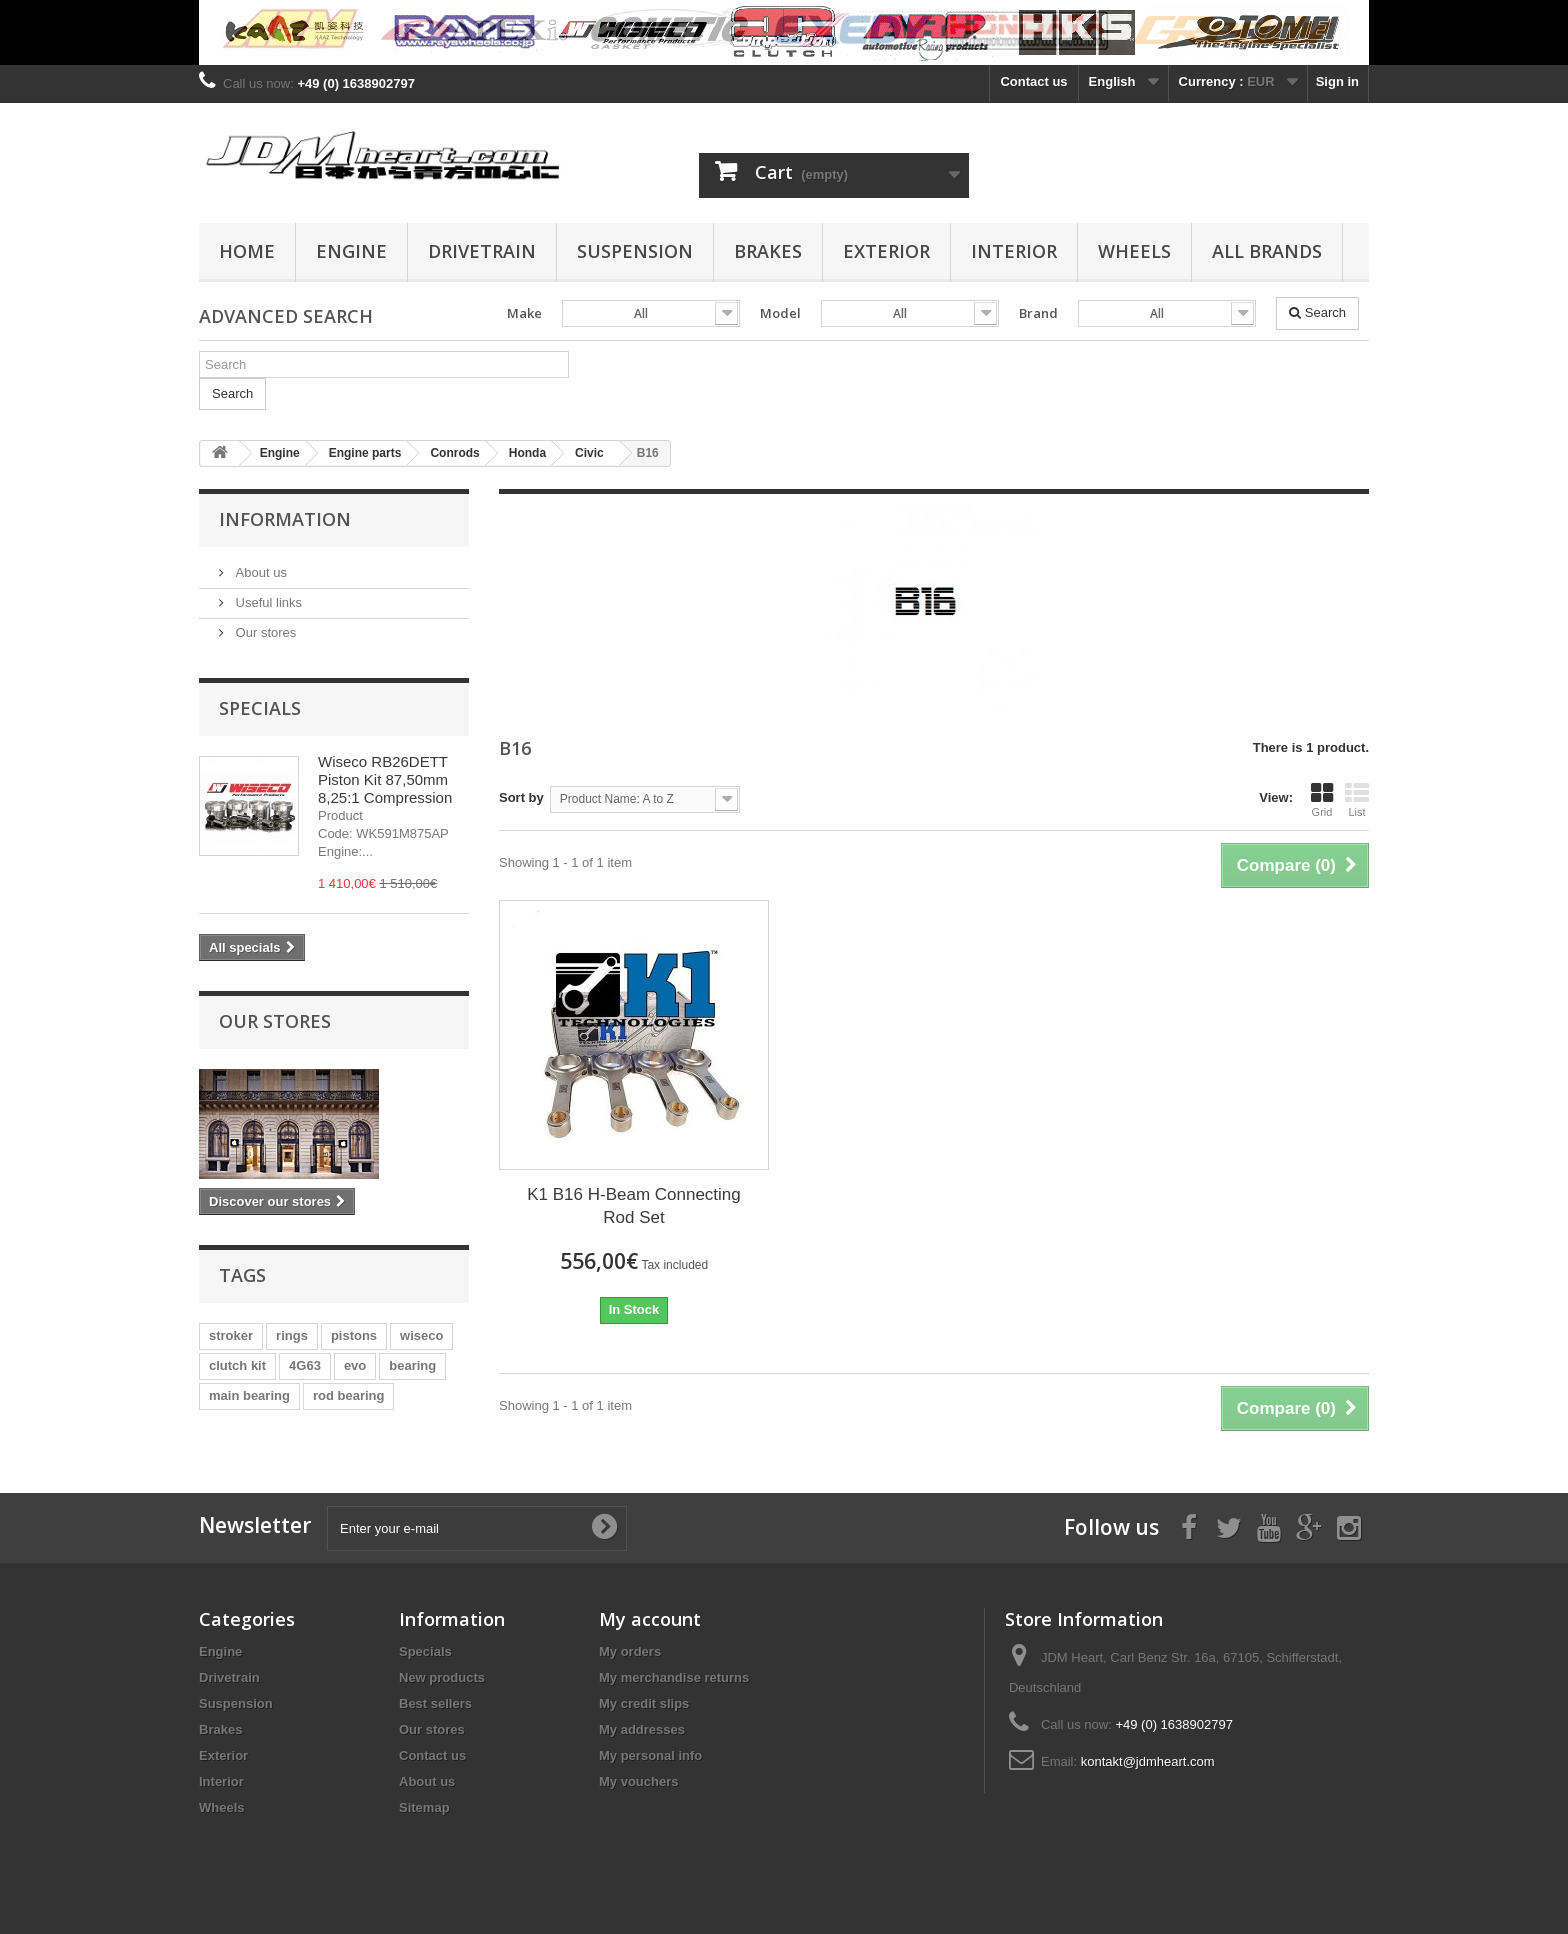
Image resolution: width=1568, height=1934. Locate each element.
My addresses (642, 1729)
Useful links (267, 602)
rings (292, 1335)
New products (442, 1677)
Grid (1322, 800)
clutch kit (237, 1365)
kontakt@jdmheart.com (1148, 1761)
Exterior (886, 251)
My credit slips (644, 1703)
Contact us (1033, 81)
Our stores (264, 632)
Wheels (1134, 251)
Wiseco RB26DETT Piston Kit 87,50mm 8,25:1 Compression (385, 779)
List (1357, 800)
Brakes (768, 251)
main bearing (249, 1395)
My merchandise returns (674, 1677)
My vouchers (638, 1781)
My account (650, 1619)
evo (355, 1365)
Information (285, 519)
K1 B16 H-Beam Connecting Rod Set (634, 1206)
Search (1317, 312)
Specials (260, 708)
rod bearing (349, 1395)
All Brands (1267, 251)
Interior (1014, 251)
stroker (231, 1335)
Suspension (635, 251)
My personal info (650, 1755)
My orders (630, 1651)
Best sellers (435, 1703)
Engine (351, 251)
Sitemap (424, 1807)
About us (259, 572)
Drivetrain (482, 251)
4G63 (305, 1365)
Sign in (1337, 81)
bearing (412, 1365)
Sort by (521, 797)
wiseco (421, 1335)
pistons (354, 1335)
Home (247, 251)
